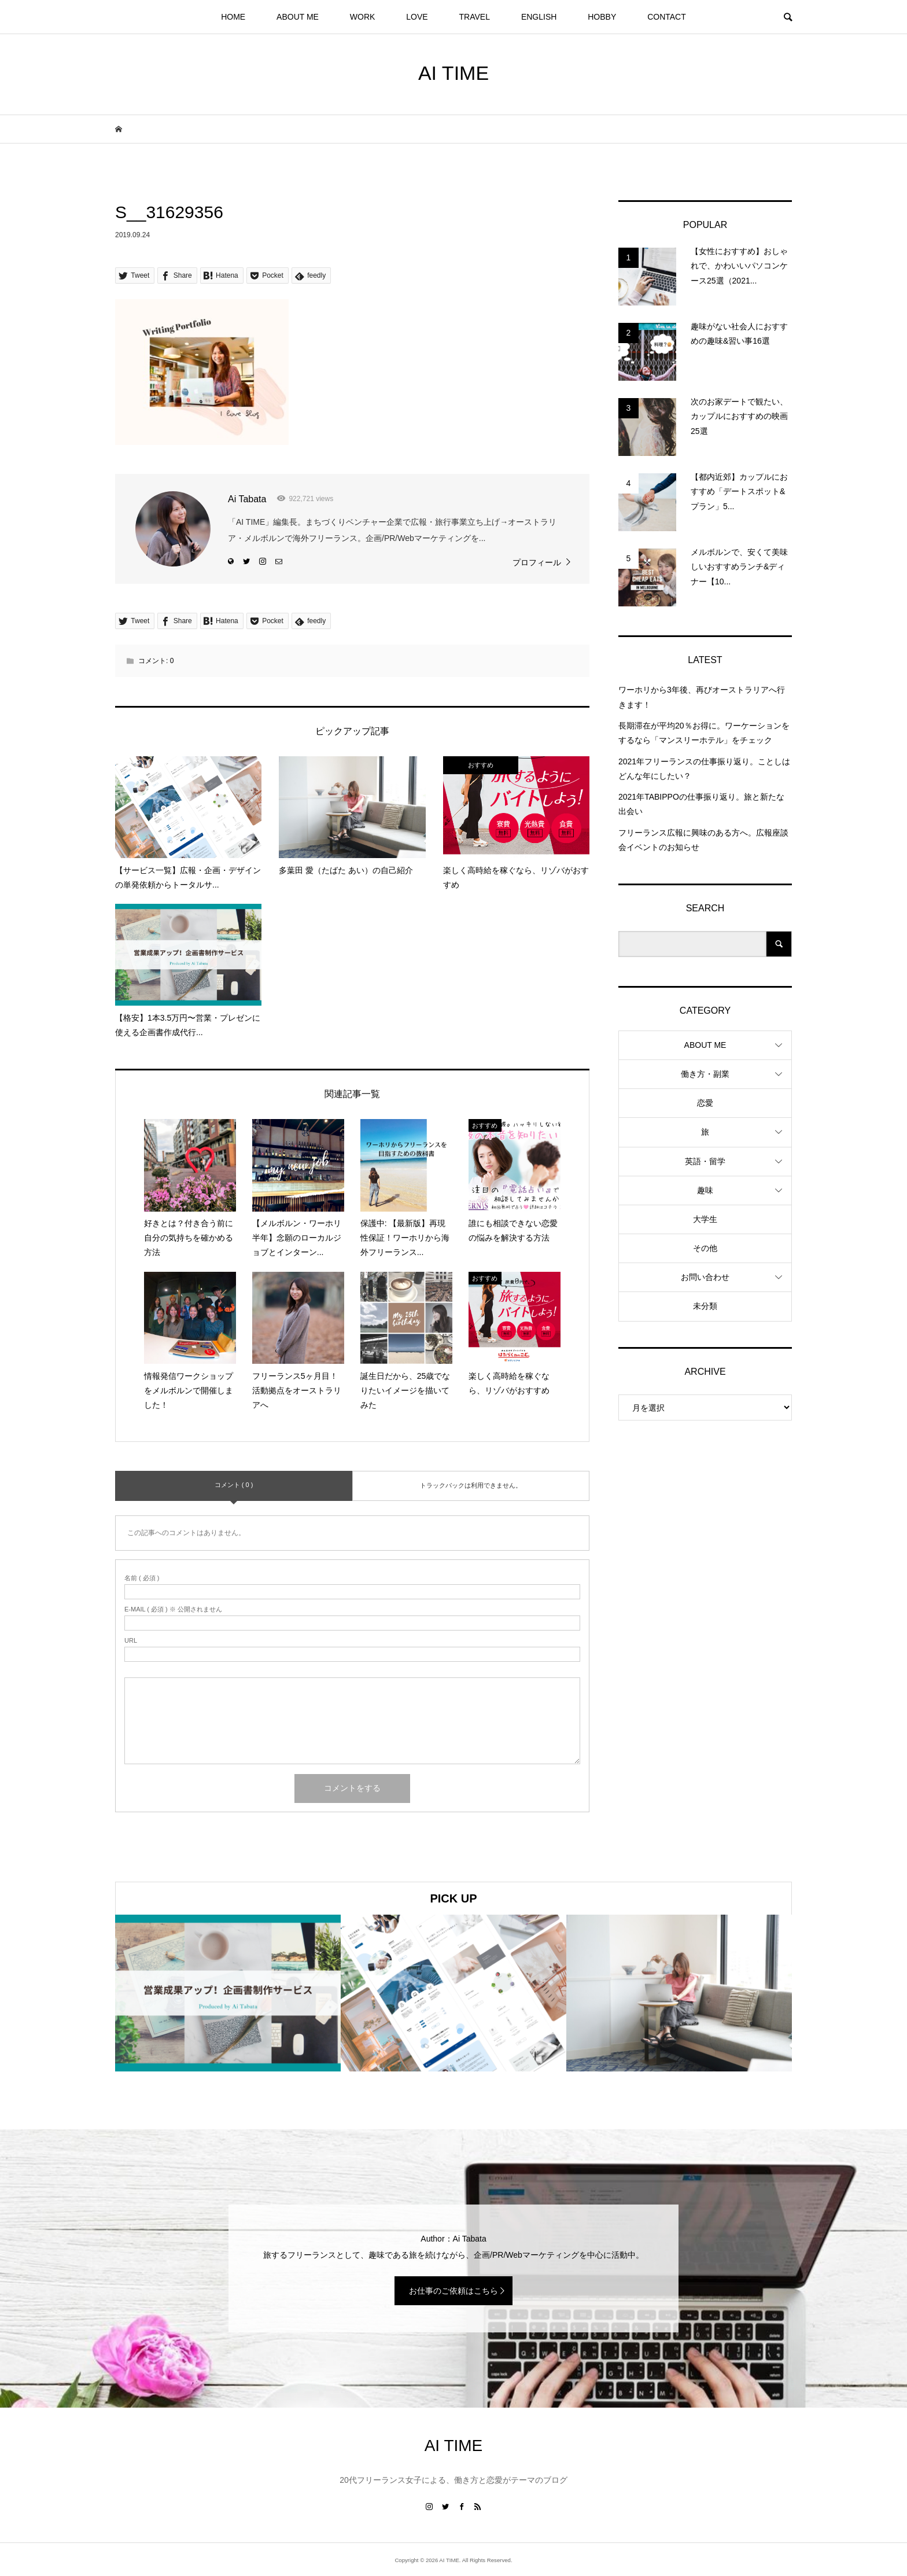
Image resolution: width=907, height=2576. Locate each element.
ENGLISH (538, 16)
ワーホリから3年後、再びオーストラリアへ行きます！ (701, 697)
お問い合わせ (705, 1277)
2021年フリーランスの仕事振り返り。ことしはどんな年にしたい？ (704, 769)
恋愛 (705, 1102)
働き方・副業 (705, 1074)
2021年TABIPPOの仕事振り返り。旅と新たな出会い (701, 804)
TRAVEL (474, 16)
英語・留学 (705, 1161)
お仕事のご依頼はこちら (453, 2290)
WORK (362, 16)
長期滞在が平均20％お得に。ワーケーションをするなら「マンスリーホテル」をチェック (704, 733)
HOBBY (602, 16)
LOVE (416, 16)
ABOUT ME (297, 16)
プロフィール (537, 562)
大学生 (705, 1219)
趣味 (705, 1190)
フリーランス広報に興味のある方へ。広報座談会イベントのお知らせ (703, 840)
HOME (233, 16)
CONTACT (666, 16)
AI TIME (453, 73)
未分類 (705, 1306)
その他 (705, 1248)
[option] (228, 1993)
